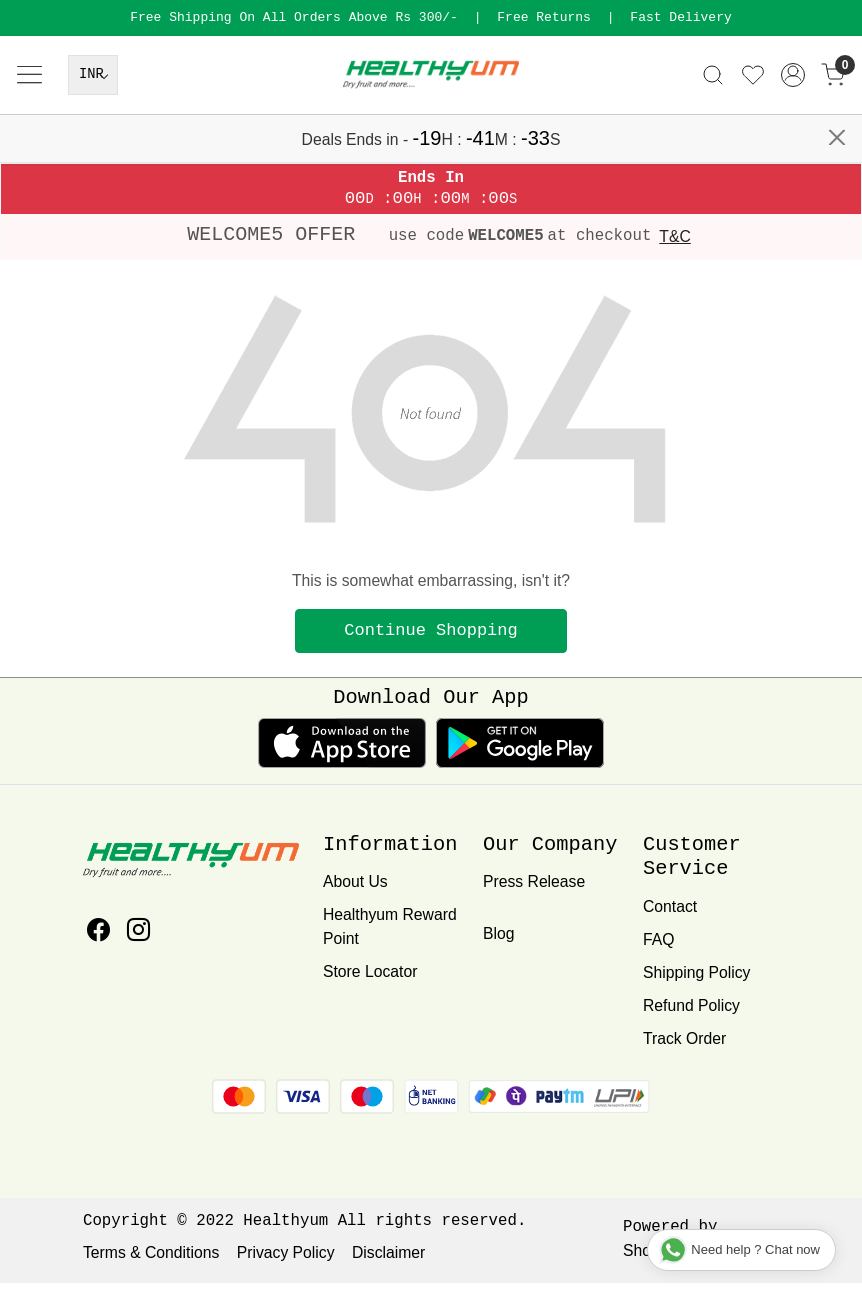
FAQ (658, 953)
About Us (355, 896)
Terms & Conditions (151, 1267)
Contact (670, 920)
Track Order (684, 1052)
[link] (713, 128)
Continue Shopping (430, 645)
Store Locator (370, 985)
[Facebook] (98, 946)
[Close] (837, 22)
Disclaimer (388, 1267)
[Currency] (93, 129)
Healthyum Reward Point (390, 941)
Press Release (534, 896)
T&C (674, 251)
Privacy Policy (286, 1267)
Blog (498, 948)
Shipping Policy (696, 986)
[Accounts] (793, 129)
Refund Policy (691, 1019)
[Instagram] (138, 946)
